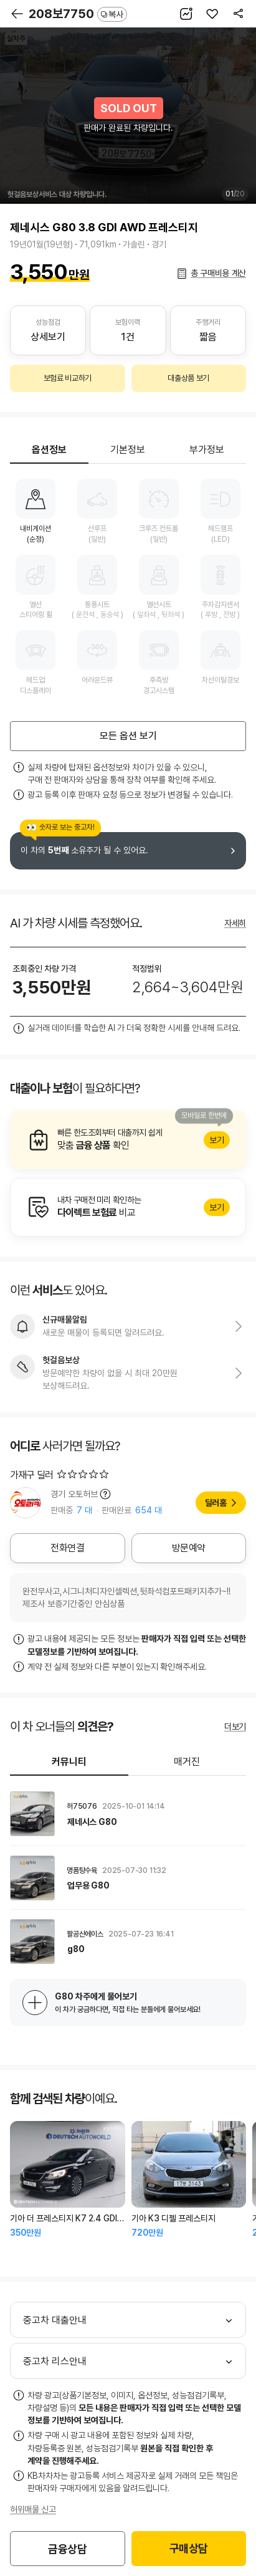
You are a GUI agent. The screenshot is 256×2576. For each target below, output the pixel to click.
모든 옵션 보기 (128, 736)
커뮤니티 (69, 1762)
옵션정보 (49, 450)
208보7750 (78, 13)
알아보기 (128, 1140)
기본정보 (127, 450)
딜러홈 (216, 1503)
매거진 (187, 1762)
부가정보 (206, 450)
